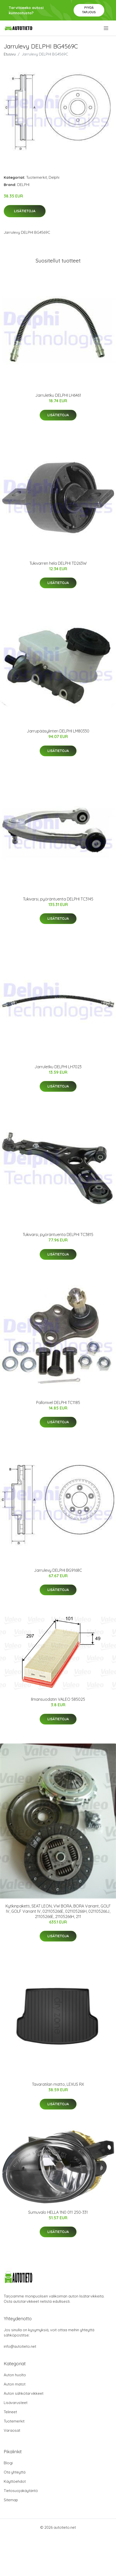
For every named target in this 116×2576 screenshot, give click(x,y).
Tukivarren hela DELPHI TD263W (58, 563)
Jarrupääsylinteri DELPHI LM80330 (58, 731)
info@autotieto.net (20, 2346)
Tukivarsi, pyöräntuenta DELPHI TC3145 (58, 899)
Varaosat (12, 2430)
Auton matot (14, 2384)
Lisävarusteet (15, 2402)
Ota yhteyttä (14, 2472)
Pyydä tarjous (89, 10)
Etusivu (10, 54)
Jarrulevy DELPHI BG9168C (58, 1570)
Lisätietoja (24, 211)
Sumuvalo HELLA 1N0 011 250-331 (58, 2212)
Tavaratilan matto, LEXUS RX (58, 2084)
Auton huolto (15, 2374)
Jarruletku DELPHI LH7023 (58, 1066)
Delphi (54, 177)
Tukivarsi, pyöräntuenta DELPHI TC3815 (58, 1234)
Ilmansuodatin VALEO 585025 (58, 1699)
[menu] (106, 28)
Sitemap (11, 2500)
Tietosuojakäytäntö (21, 2490)
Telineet (10, 2412)
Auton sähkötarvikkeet (23, 2393)
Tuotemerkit (36, 177)
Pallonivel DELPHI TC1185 (58, 1402)
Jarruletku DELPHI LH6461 (58, 395)
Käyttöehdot (15, 2481)
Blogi (8, 2462)
